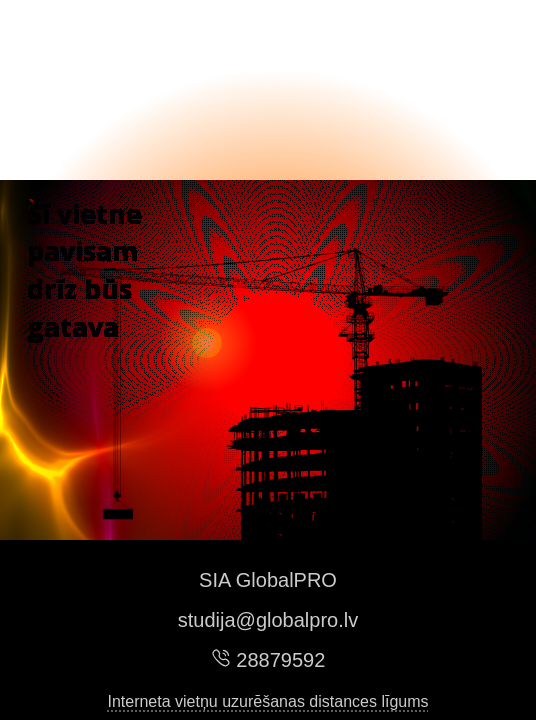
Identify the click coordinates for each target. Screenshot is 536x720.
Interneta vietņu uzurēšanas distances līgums (267, 701)
